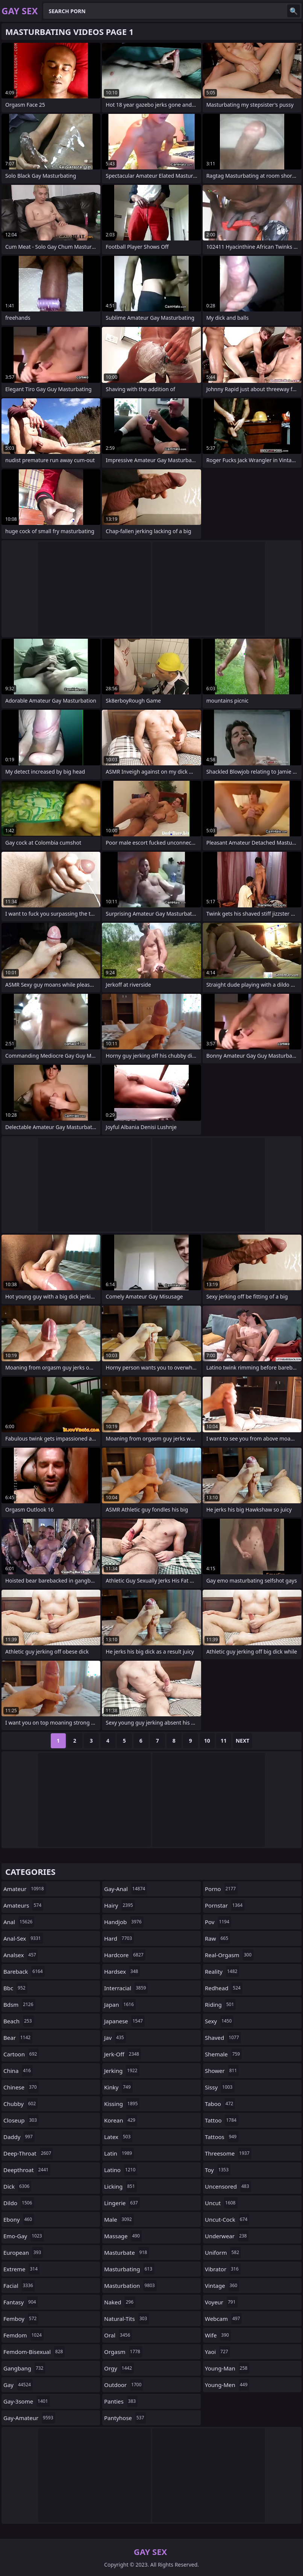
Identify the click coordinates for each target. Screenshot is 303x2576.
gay (18, 2384)
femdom (23, 2335)
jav (115, 2037)
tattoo (221, 2120)
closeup (21, 2120)
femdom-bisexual (34, 2351)
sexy (219, 2021)
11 (224, 1740)
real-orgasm (229, 1955)
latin (119, 2153)
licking (120, 2186)
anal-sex (23, 1938)
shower (222, 2070)
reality (222, 1971)
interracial (126, 1988)
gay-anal (125, 1888)
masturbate (126, 2252)
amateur (24, 1888)
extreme (21, 2269)
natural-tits (126, 2318)
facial (19, 2285)
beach (18, 2021)
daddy (19, 2136)
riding (220, 2004)
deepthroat (26, 2169)
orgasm (123, 2351)
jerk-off (122, 2054)
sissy (220, 2087)
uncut (221, 2203)
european (23, 2252)
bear (17, 2037)
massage (123, 2236)
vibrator (223, 2269)
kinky (118, 2087)
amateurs (23, 1905)
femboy (20, 2318)
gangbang (24, 2368)
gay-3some (26, 2401)
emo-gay (23, 2236)
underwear (226, 2236)
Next (243, 1740)
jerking (121, 2070)
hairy (119, 1905)
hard (119, 1938)
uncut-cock (227, 2219)
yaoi (217, 2351)
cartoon (21, 2054)
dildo (18, 2203)
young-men (227, 2384)
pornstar (224, 1905)
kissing (121, 2103)
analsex (20, 1955)
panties (121, 2401)
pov (218, 1921)
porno (221, 1888)
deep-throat (28, 2153)
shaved (223, 2037)
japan (120, 2004)
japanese (124, 2021)
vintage (222, 2285)
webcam (223, 2318)
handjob (124, 1921)
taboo (220, 2103)
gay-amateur (29, 2417)
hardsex (122, 1971)
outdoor (123, 2384)
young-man (227, 2368)
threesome (228, 2153)
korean (120, 2120)
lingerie (122, 2203)
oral (118, 2335)
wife (218, 2335)
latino (120, 2169)
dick (17, 2186)
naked (119, 2302)
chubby (20, 2103)
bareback (24, 1971)
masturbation (130, 2285)
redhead (223, 1988)
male (119, 2219)
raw (217, 1938)
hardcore (124, 1955)
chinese (21, 2087)
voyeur (221, 2302)
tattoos (221, 2136)
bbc (15, 1988)
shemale (223, 2054)
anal (18, 1921)
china (18, 2070)
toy (217, 2169)
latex (118, 2136)
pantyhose (125, 2417)
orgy (119, 2368)
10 (207, 1740)
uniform (223, 2252)
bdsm (19, 2004)
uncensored (228, 2186)
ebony (18, 2219)
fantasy (20, 2302)
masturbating (129, 2269)
